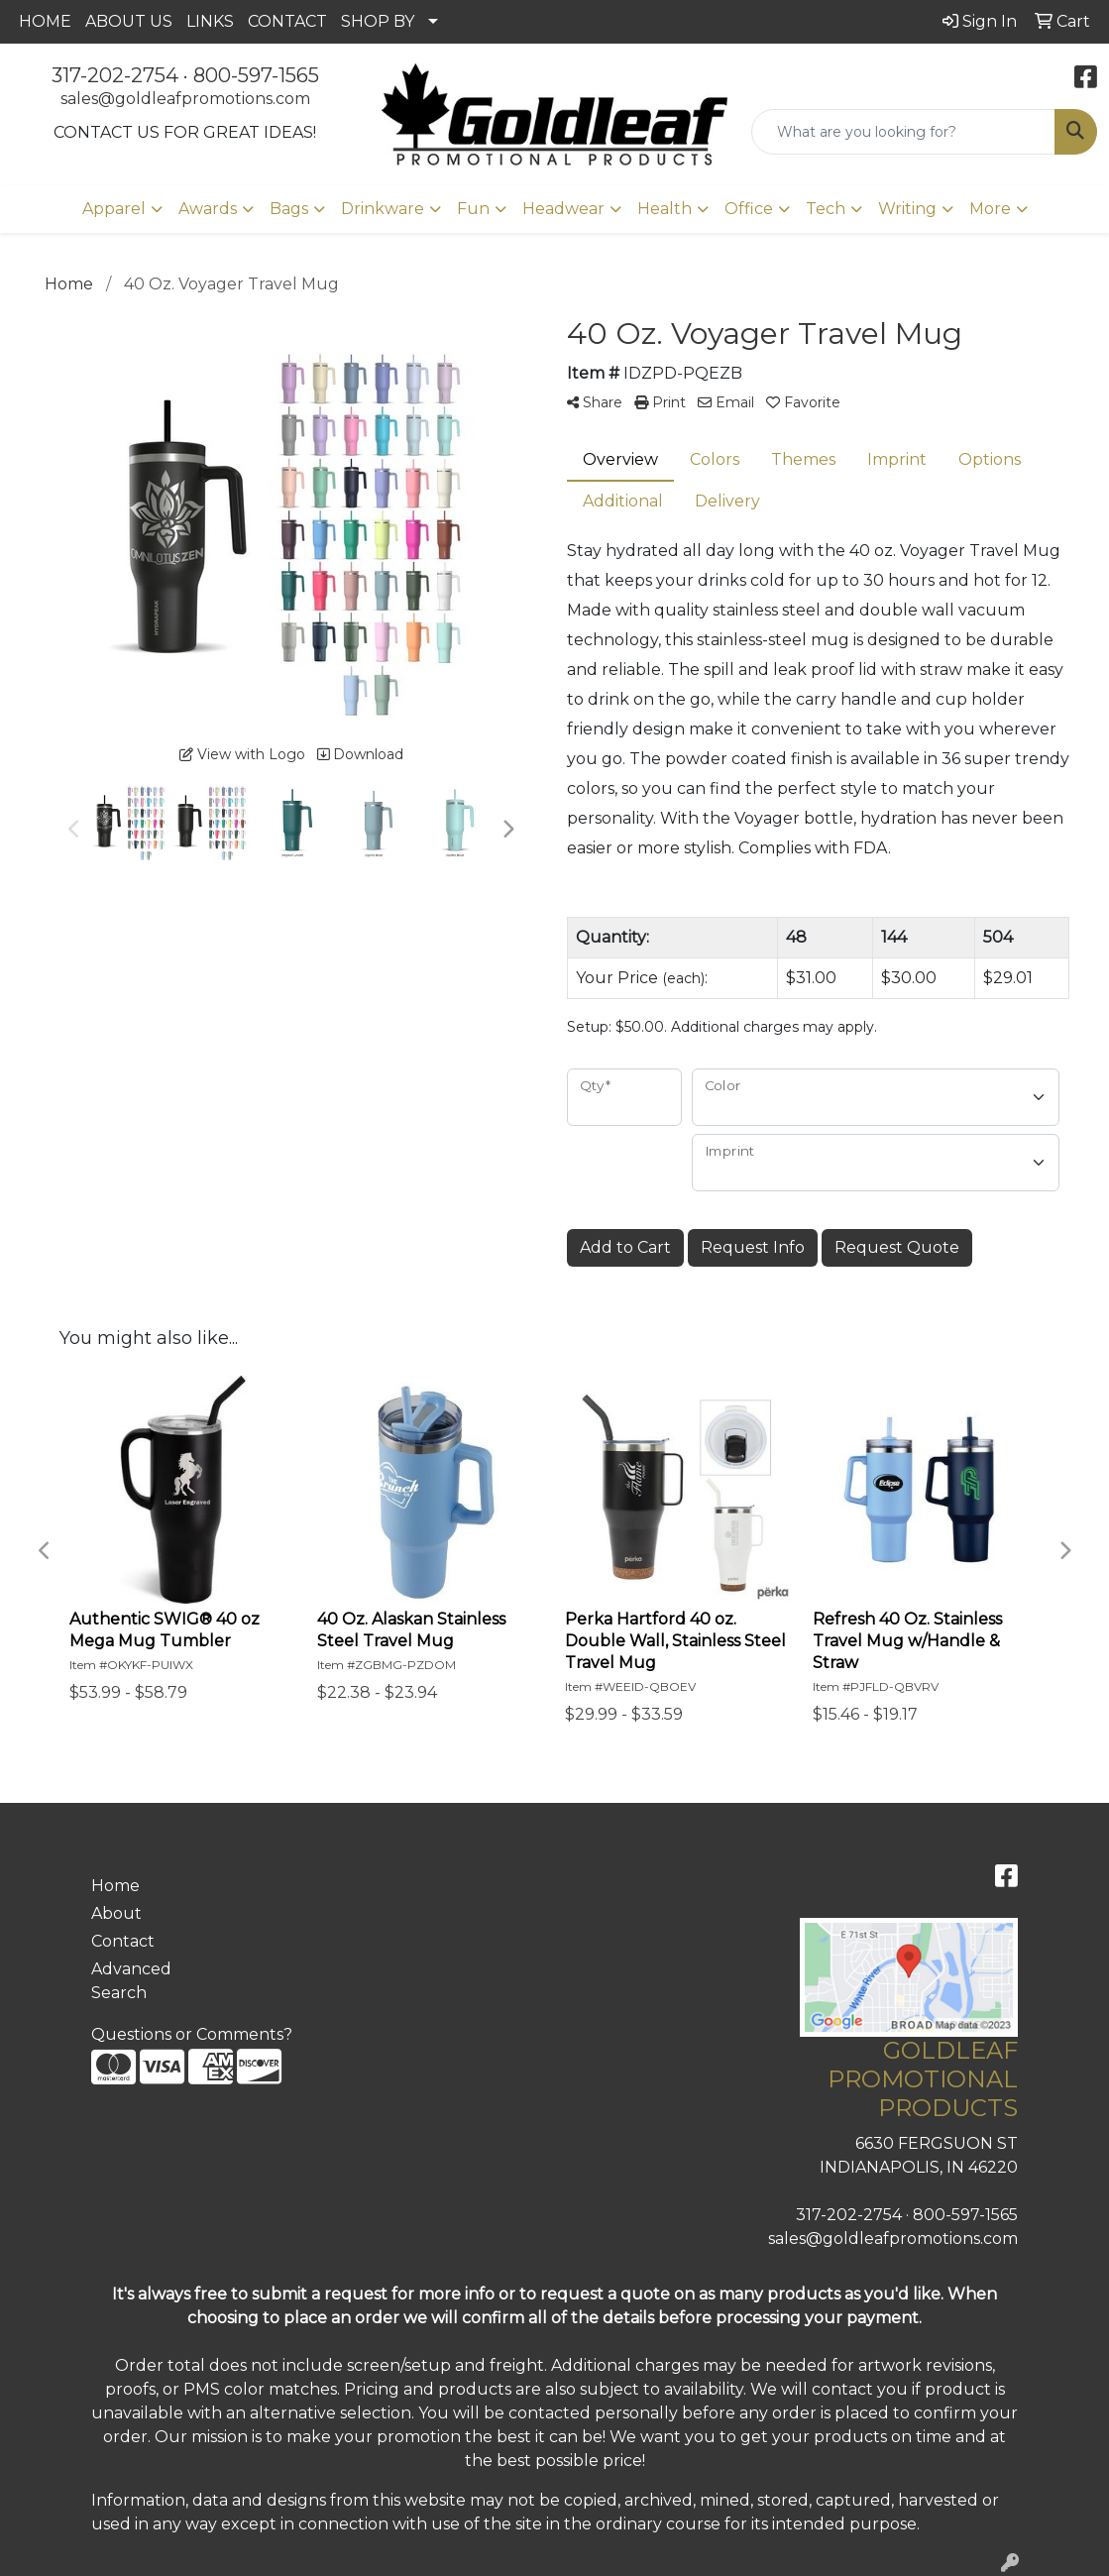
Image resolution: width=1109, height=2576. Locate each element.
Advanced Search (131, 1981)
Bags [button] (289, 208)
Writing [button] (907, 208)
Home (115, 1885)
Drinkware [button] (382, 208)
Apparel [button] (114, 208)
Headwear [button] (563, 208)
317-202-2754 (115, 75)
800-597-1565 (256, 75)
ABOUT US (128, 21)
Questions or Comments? (191, 2034)
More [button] (990, 208)
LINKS (210, 21)
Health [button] (664, 208)
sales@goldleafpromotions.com (185, 98)
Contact (123, 1941)
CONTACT (287, 21)
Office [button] (748, 208)
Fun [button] (473, 208)
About (116, 1913)
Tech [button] (825, 208)
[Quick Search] (903, 132)
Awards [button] (207, 208)
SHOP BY (377, 21)
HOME (45, 21)
